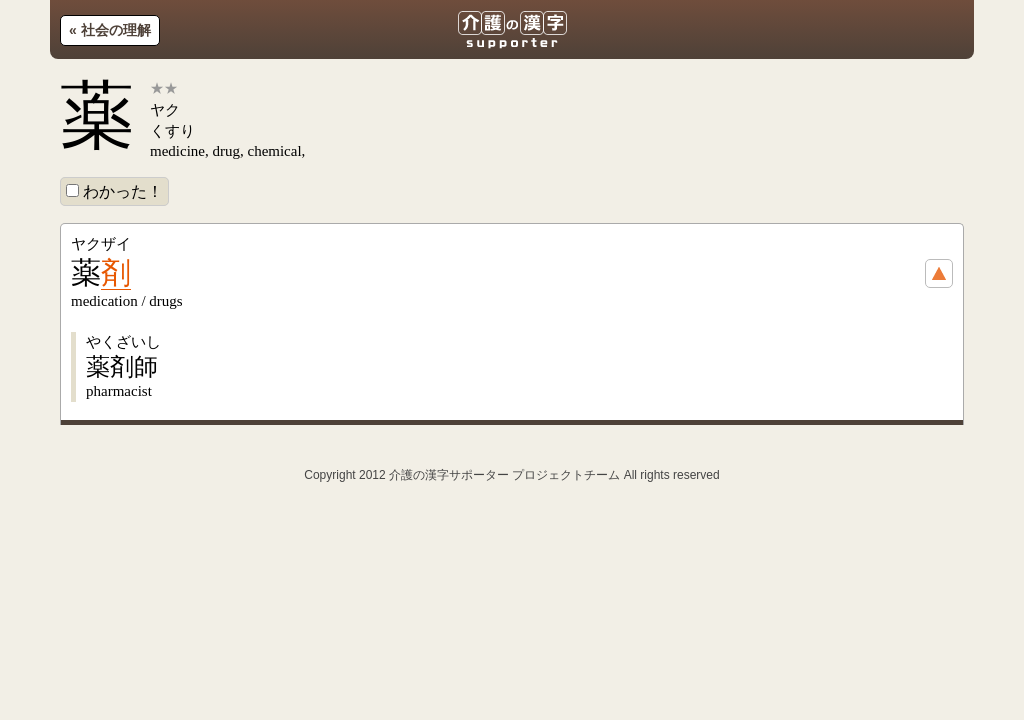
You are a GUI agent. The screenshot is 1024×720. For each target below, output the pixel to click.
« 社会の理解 (110, 30)
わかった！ (114, 191)
